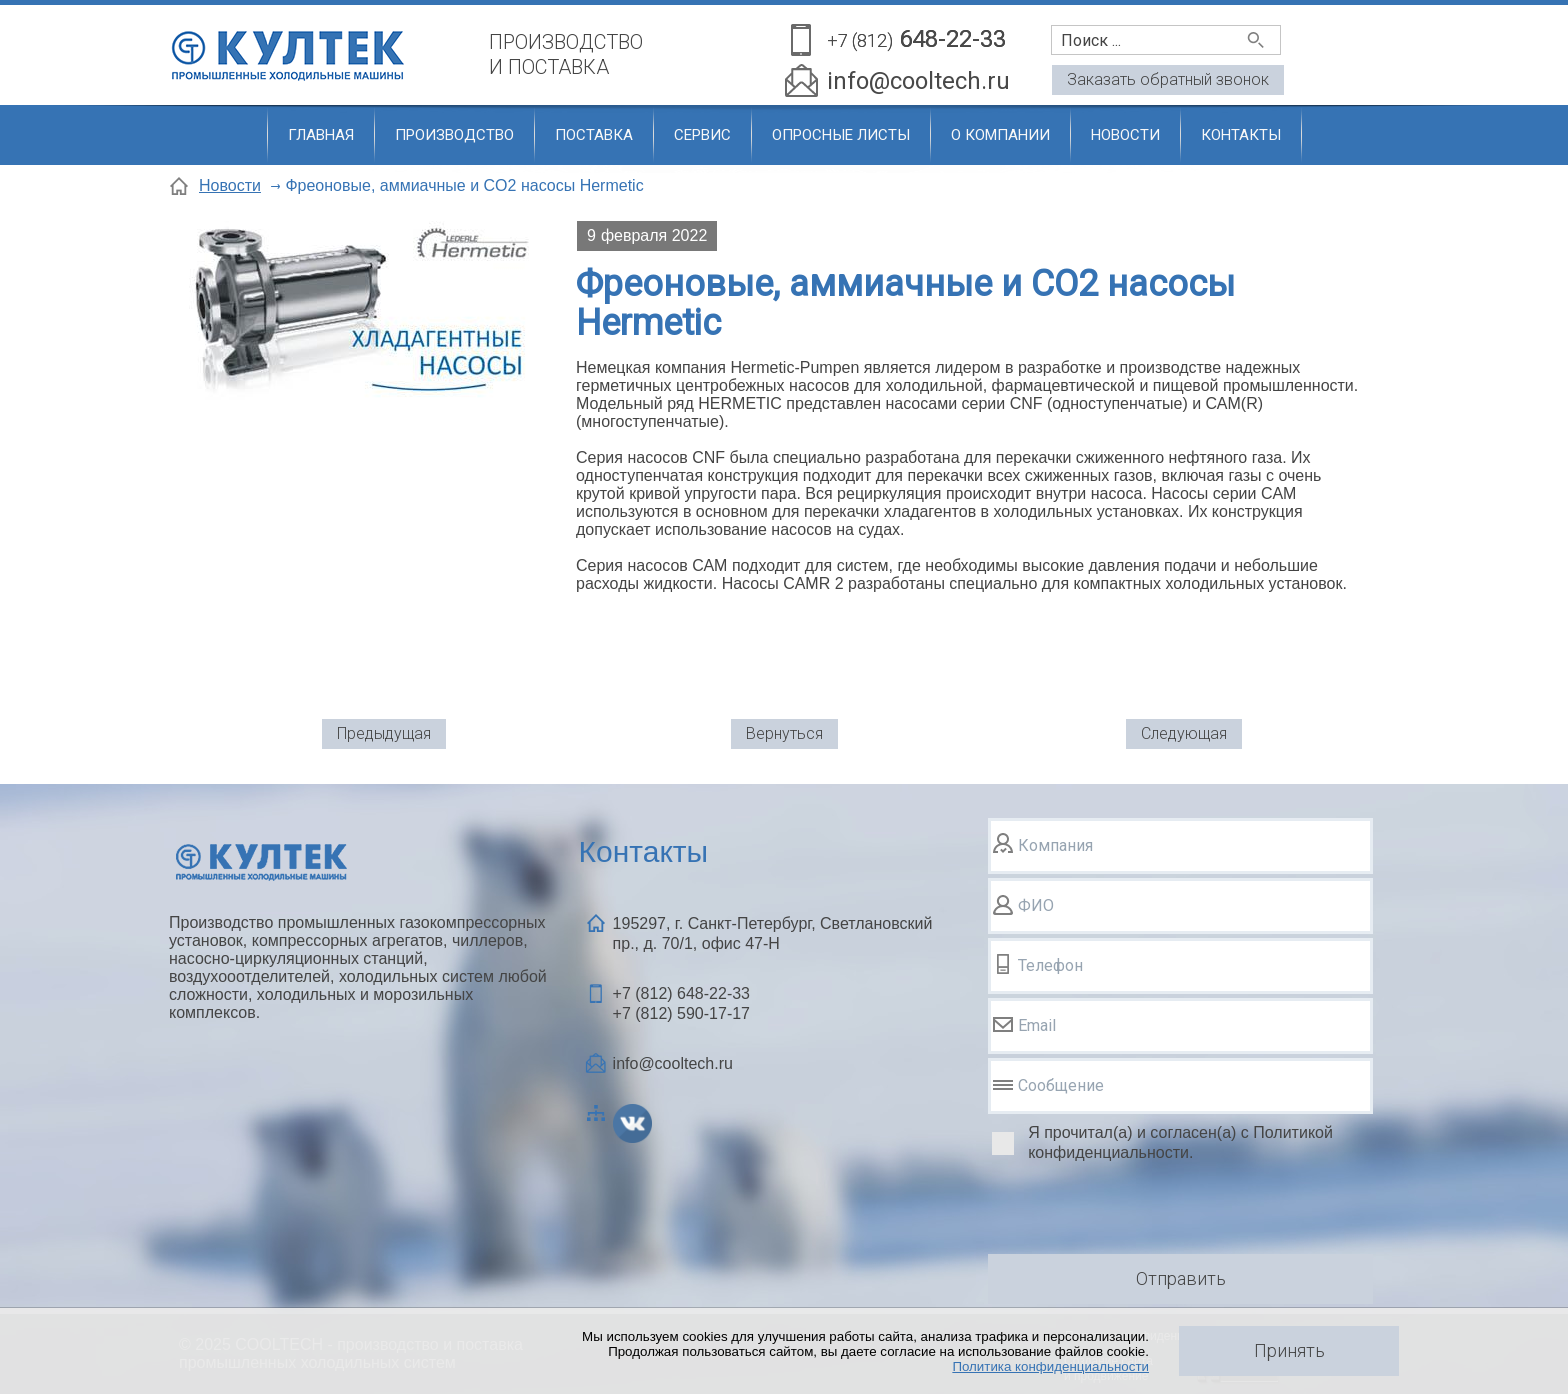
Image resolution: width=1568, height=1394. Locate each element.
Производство (454, 135)
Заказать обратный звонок (1168, 79)
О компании (1000, 135)
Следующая (1184, 733)
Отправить (1181, 1278)
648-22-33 (916, 40)
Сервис (702, 135)
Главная (321, 135)
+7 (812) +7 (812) (681, 1003)
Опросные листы (841, 135)
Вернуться (784, 733)
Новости (1125, 135)
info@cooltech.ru (918, 81)
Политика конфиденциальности (1050, 1366)
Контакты (1241, 135)
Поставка (594, 135)
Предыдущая (384, 733)
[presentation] (1140, 1211)
